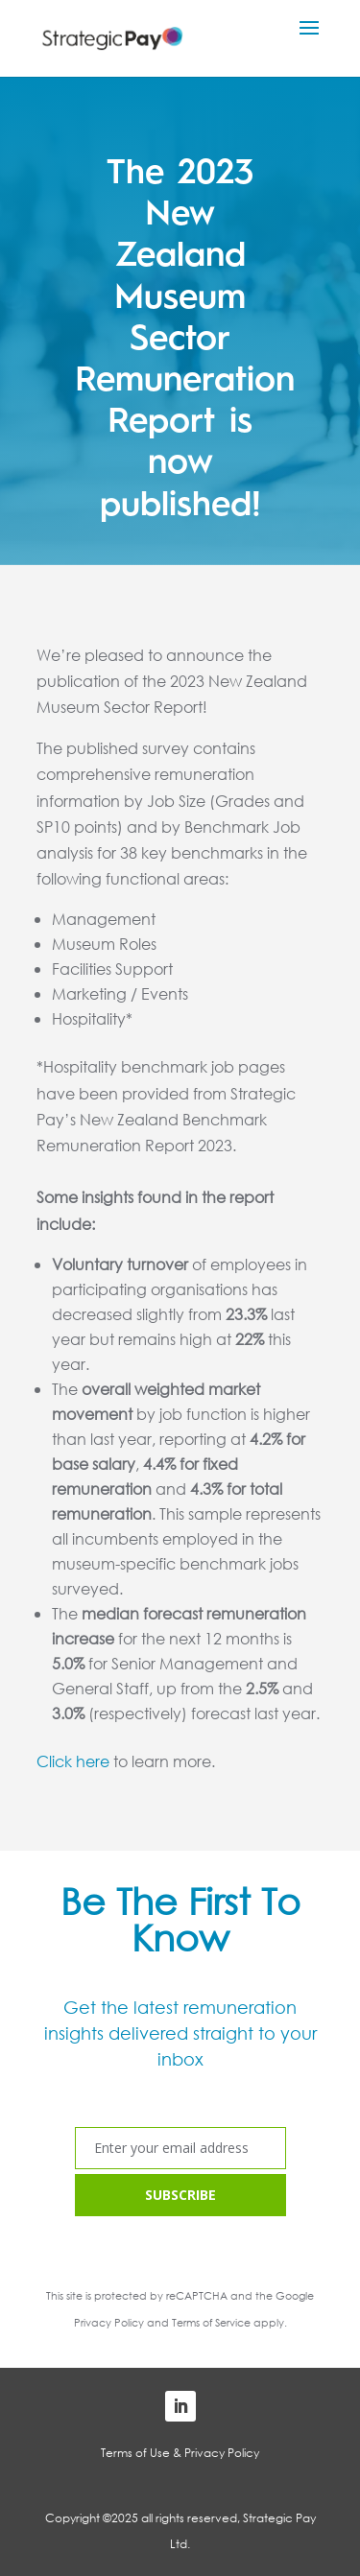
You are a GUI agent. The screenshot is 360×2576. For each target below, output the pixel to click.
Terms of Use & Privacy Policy (180, 2453)
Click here (72, 1761)
